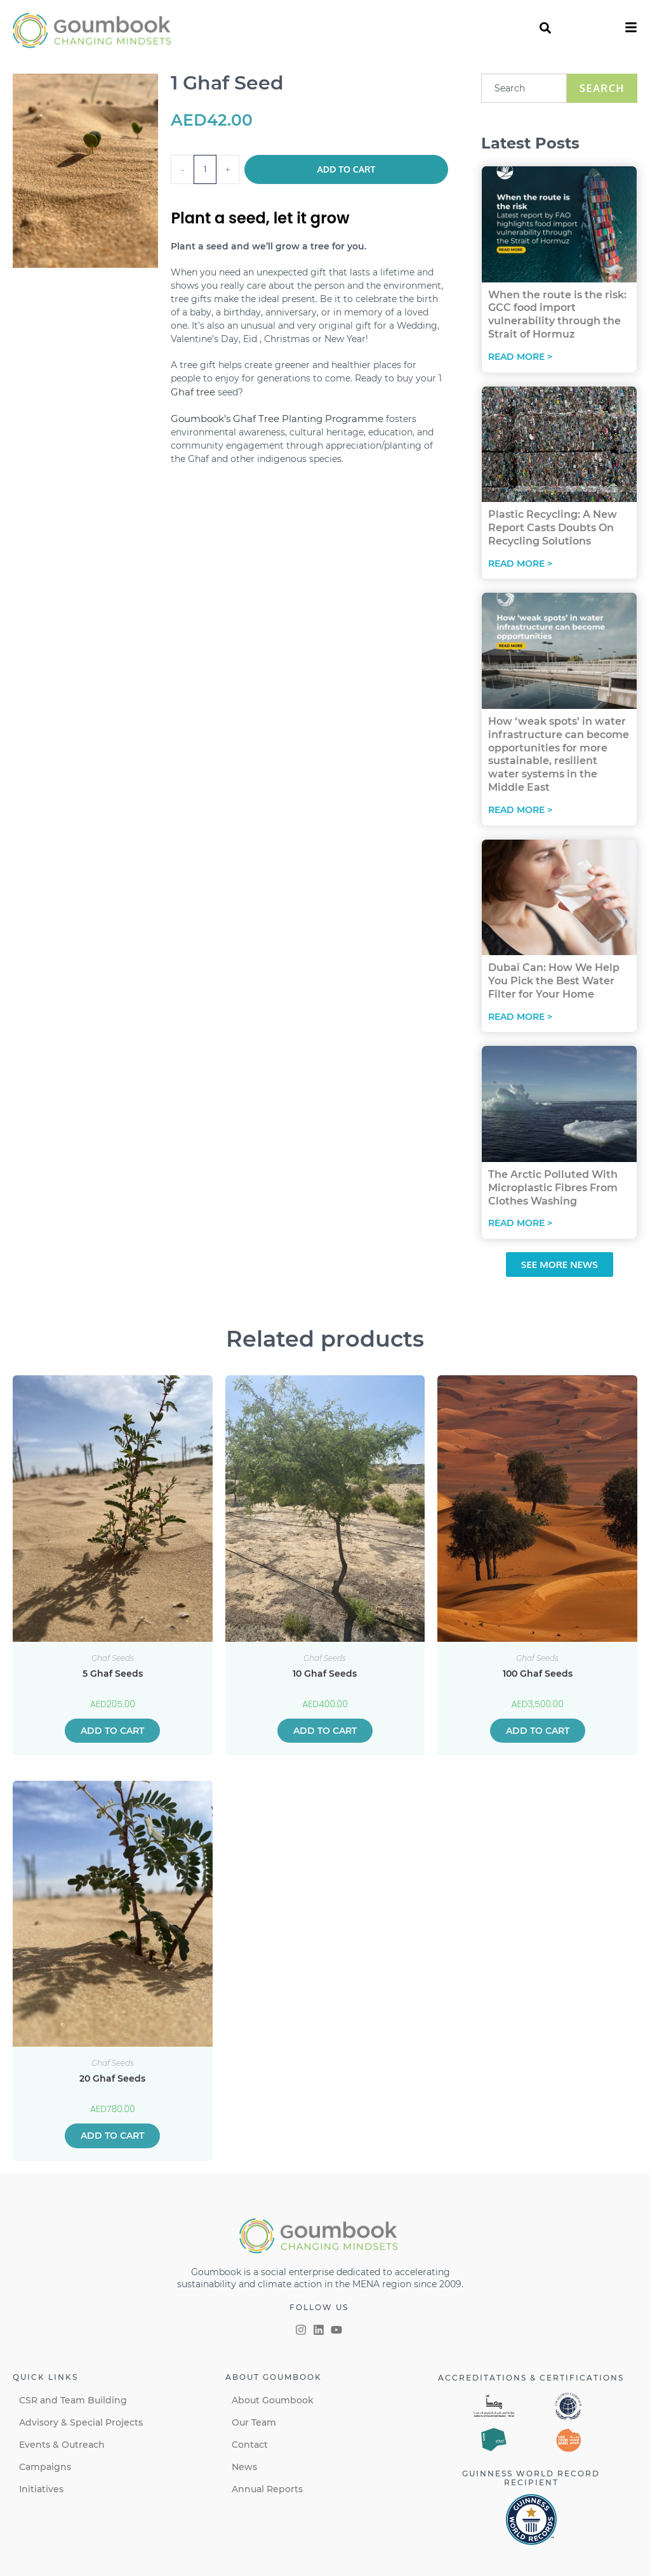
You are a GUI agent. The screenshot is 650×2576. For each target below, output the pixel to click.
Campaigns (45, 2467)
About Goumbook (273, 2400)
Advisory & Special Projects (81, 2422)
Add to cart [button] (112, 1730)
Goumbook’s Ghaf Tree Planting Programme (277, 419)
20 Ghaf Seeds (112, 2078)
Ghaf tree (193, 392)
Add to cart (346, 169)
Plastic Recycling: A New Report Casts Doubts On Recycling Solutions (552, 527)
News (244, 2467)
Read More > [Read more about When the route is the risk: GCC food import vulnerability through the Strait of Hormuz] (520, 356)
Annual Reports (267, 2489)
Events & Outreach (62, 2444)
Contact (250, 2444)
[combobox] (523, 88)
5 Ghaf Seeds (113, 1673)
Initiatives (41, 2489)
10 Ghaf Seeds (325, 1673)
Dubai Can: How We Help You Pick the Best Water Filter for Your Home (554, 980)
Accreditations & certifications (531, 2377)
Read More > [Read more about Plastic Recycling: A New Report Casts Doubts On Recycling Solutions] (520, 563)
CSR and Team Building (73, 2400)
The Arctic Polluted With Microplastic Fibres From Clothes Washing (553, 1187)
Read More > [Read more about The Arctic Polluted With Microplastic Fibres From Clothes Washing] (520, 1223)
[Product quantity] (205, 169)
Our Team (254, 2422)
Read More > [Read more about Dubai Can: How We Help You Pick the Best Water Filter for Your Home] (520, 1016)
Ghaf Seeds (112, 1658)
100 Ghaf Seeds (538, 1673)
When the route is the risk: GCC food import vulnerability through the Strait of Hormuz (557, 314)
